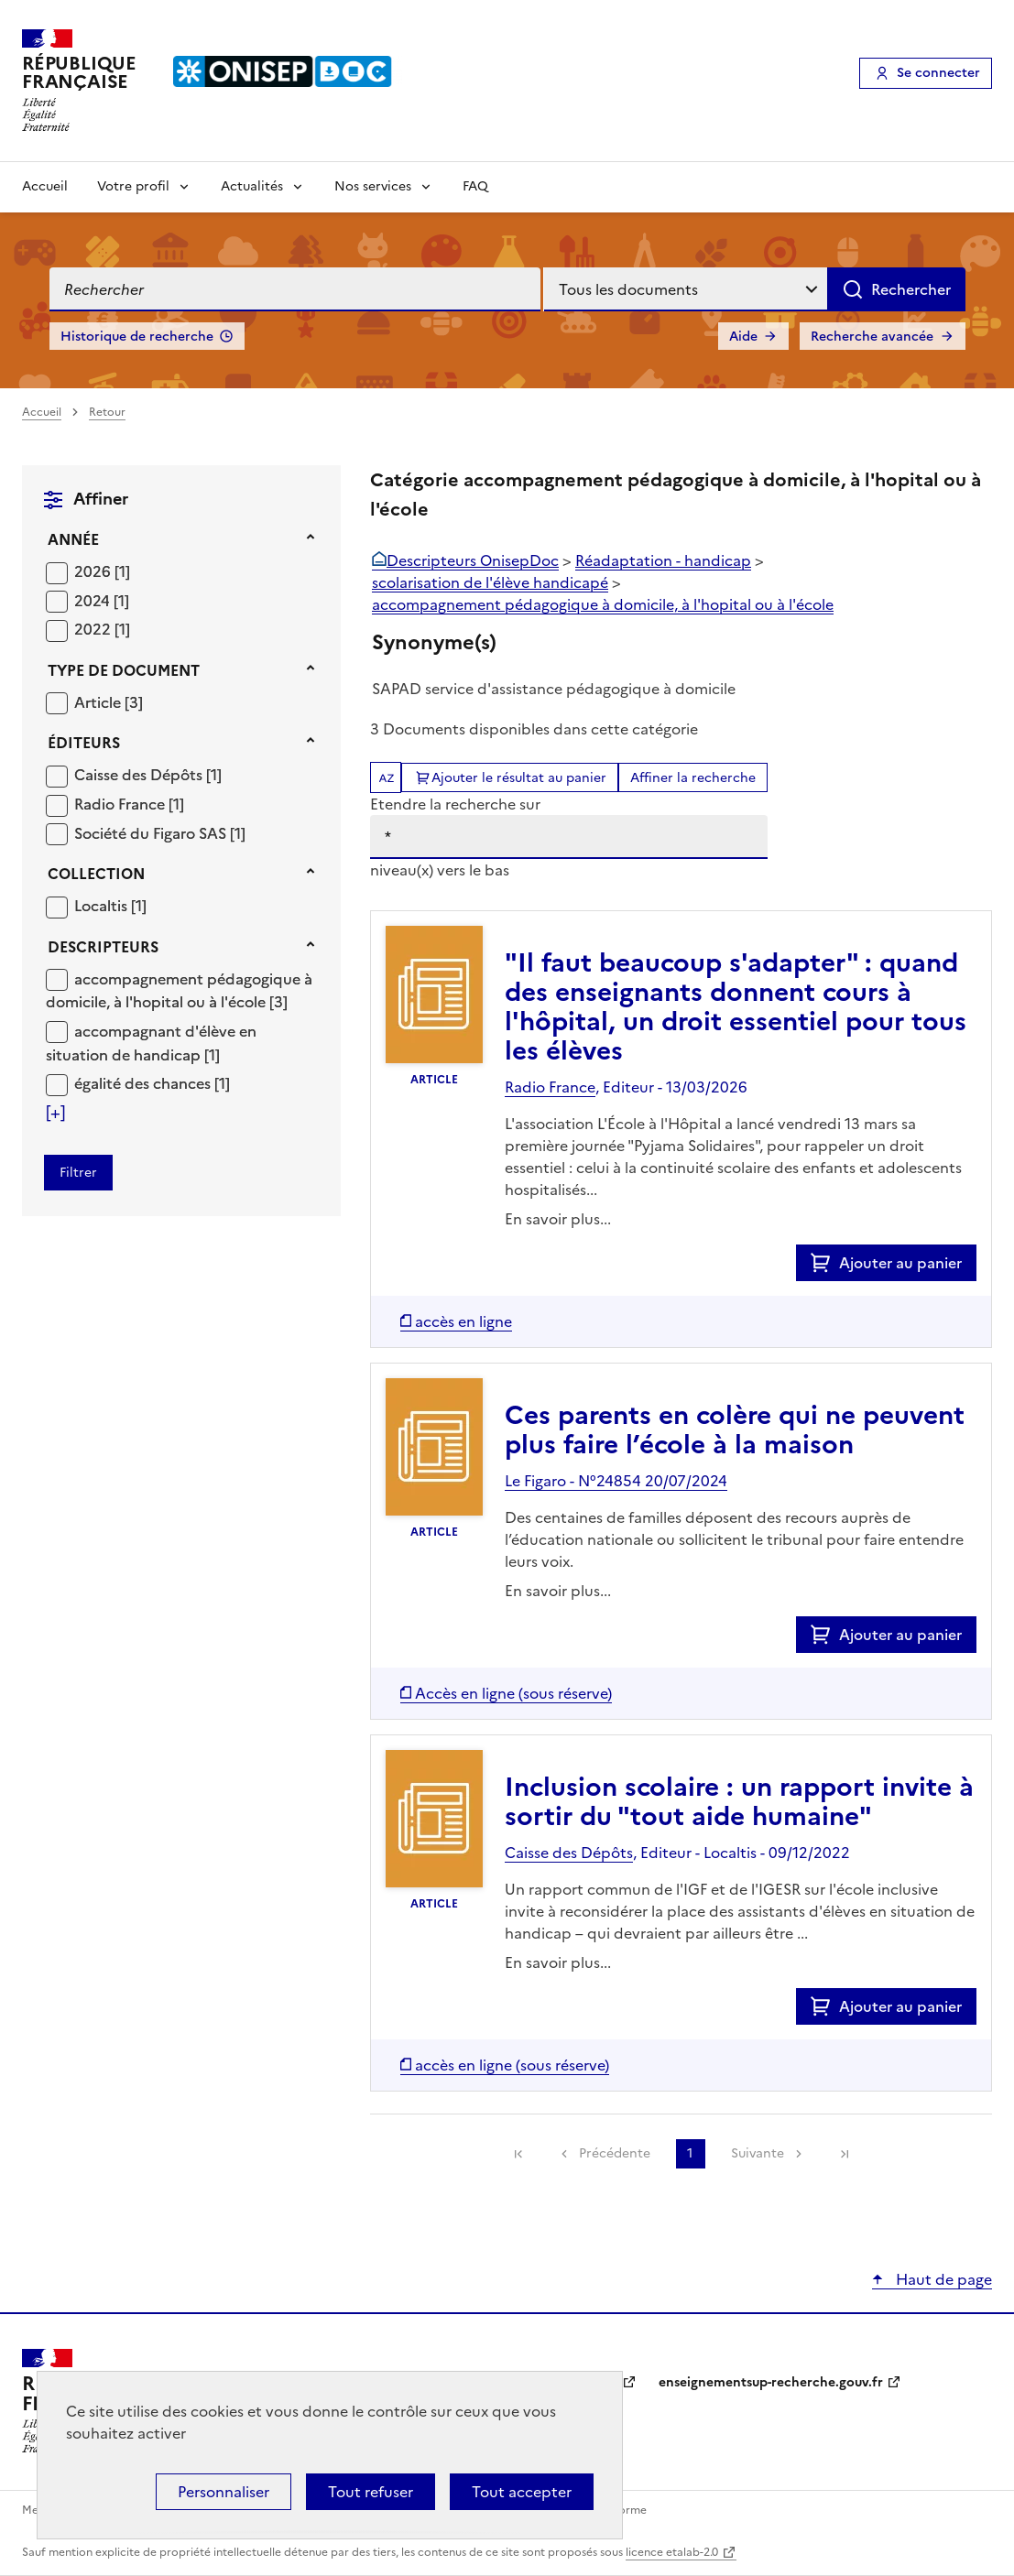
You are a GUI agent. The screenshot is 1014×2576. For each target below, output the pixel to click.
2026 (94, 571)
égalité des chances (144, 1083)
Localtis (102, 906)
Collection (96, 874)
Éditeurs (84, 743)
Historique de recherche (136, 336)
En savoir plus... (558, 1219)
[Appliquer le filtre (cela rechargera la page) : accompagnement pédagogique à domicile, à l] (179, 990)
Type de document (124, 670)
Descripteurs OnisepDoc (473, 560)
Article (99, 702)
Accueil (45, 186)
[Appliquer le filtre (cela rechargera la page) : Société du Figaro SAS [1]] (159, 833)
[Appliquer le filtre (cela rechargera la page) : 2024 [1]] (101, 600)
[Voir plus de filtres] (55, 1113)
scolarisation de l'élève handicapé (490, 582)
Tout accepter (522, 2492)
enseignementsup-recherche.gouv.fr (771, 2382)
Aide (743, 336)
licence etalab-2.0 (672, 2552)
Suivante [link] (757, 2153)
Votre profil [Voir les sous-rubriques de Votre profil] (133, 186)
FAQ (475, 186)
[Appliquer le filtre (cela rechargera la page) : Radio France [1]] (129, 803)
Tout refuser (370, 2492)
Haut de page (942, 2279)
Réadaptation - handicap (663, 560)
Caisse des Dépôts (140, 775)
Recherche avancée (872, 336)
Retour (107, 412)
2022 (94, 629)
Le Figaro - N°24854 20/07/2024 (616, 1481)
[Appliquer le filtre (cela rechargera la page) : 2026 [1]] (102, 571)
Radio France (121, 804)
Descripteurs (103, 947)
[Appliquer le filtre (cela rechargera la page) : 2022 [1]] (102, 628)
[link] (518, 2153)
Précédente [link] (614, 2153)
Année (73, 539)
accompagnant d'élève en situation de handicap (151, 1043)
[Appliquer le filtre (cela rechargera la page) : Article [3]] (108, 702)
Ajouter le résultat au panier (518, 778)
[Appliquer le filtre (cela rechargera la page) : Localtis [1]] (110, 905)
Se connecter (938, 72)
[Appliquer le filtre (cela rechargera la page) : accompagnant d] (151, 1042)
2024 (94, 601)
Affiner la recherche (693, 778)
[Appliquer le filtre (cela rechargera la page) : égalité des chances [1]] (152, 1083)
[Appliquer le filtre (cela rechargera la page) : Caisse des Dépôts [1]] (148, 774)
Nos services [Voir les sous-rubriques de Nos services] (372, 186)
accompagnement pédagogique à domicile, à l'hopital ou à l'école (179, 991)
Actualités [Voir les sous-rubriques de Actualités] (252, 186)
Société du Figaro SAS (152, 833)
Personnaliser (223, 2492)
